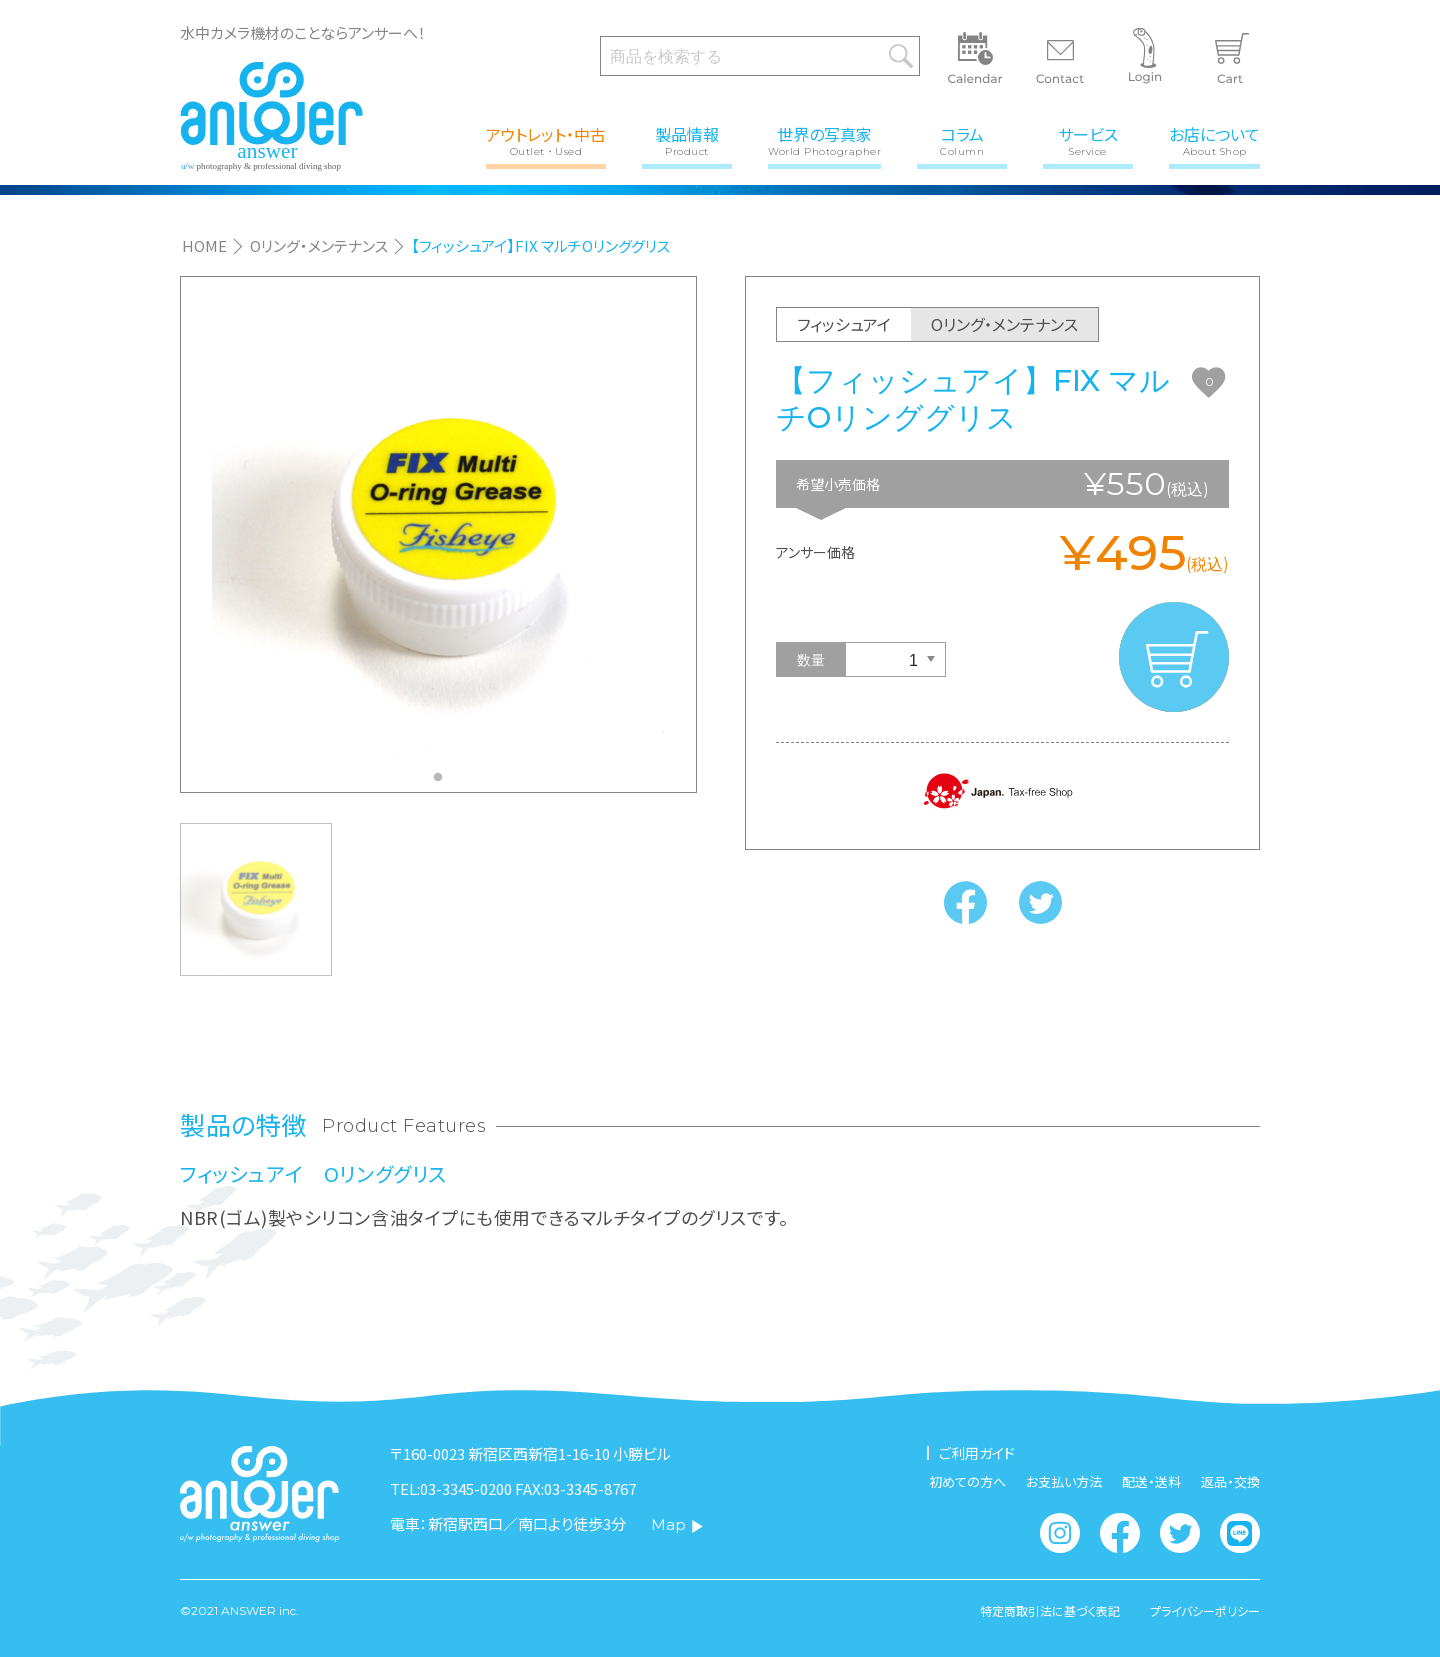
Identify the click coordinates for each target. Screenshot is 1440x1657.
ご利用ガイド (977, 1453)
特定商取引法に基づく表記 (1050, 1611)
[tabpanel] (438, 534)
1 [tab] (443, 783)
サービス (1088, 139)
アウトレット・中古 (546, 139)
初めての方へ (967, 1481)
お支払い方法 (1064, 1481)
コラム (962, 139)
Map (677, 1524)
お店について (1214, 139)
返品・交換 (1230, 1481)
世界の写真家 (824, 139)
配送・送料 (1151, 1481)
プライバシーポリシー (1205, 1611)
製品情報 (687, 139)
